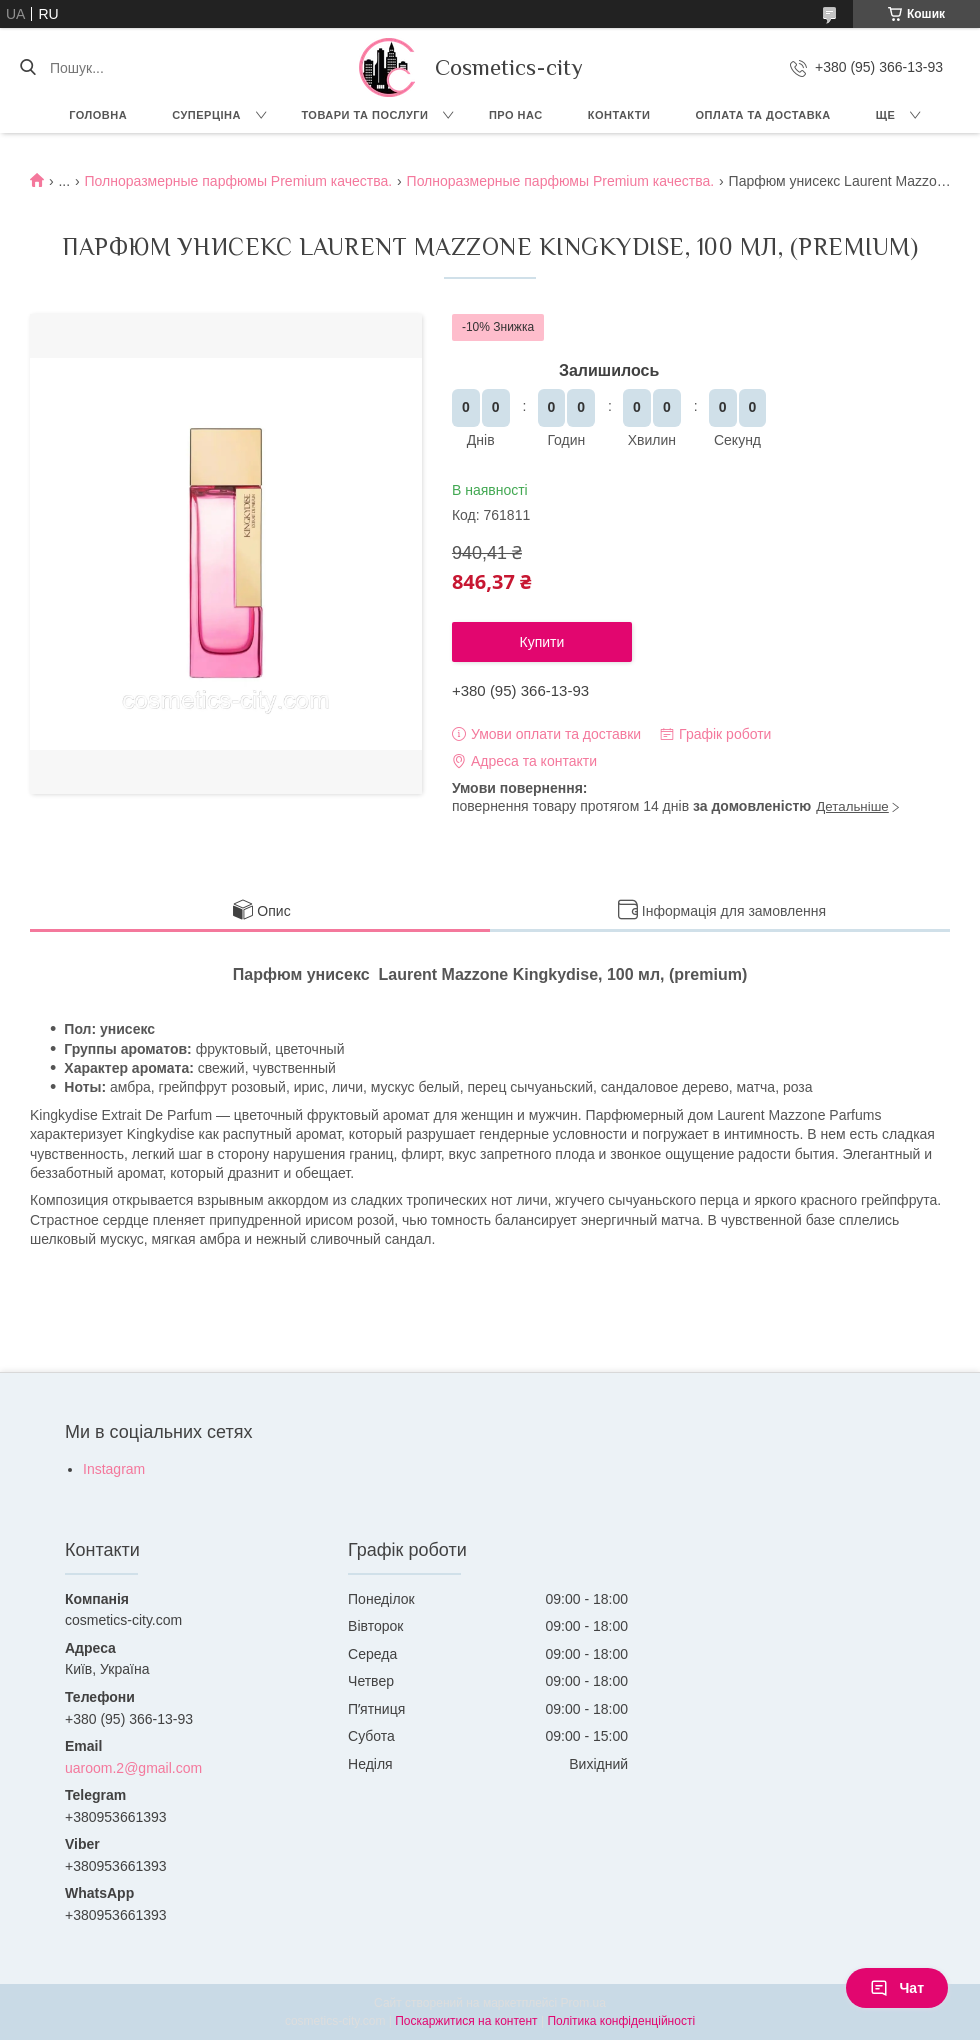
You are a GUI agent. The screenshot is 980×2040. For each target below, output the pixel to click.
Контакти (619, 115)
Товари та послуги (364, 115)
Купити (542, 642)
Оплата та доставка (762, 115)
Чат (897, 1988)
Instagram (114, 1469)
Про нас (516, 115)
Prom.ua (583, 2003)
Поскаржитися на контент (466, 2021)
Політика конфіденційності (621, 2021)
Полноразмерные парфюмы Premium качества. (239, 181)
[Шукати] (27, 68)
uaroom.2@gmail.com (133, 1768)
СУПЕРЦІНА (206, 115)
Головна (98, 115)
